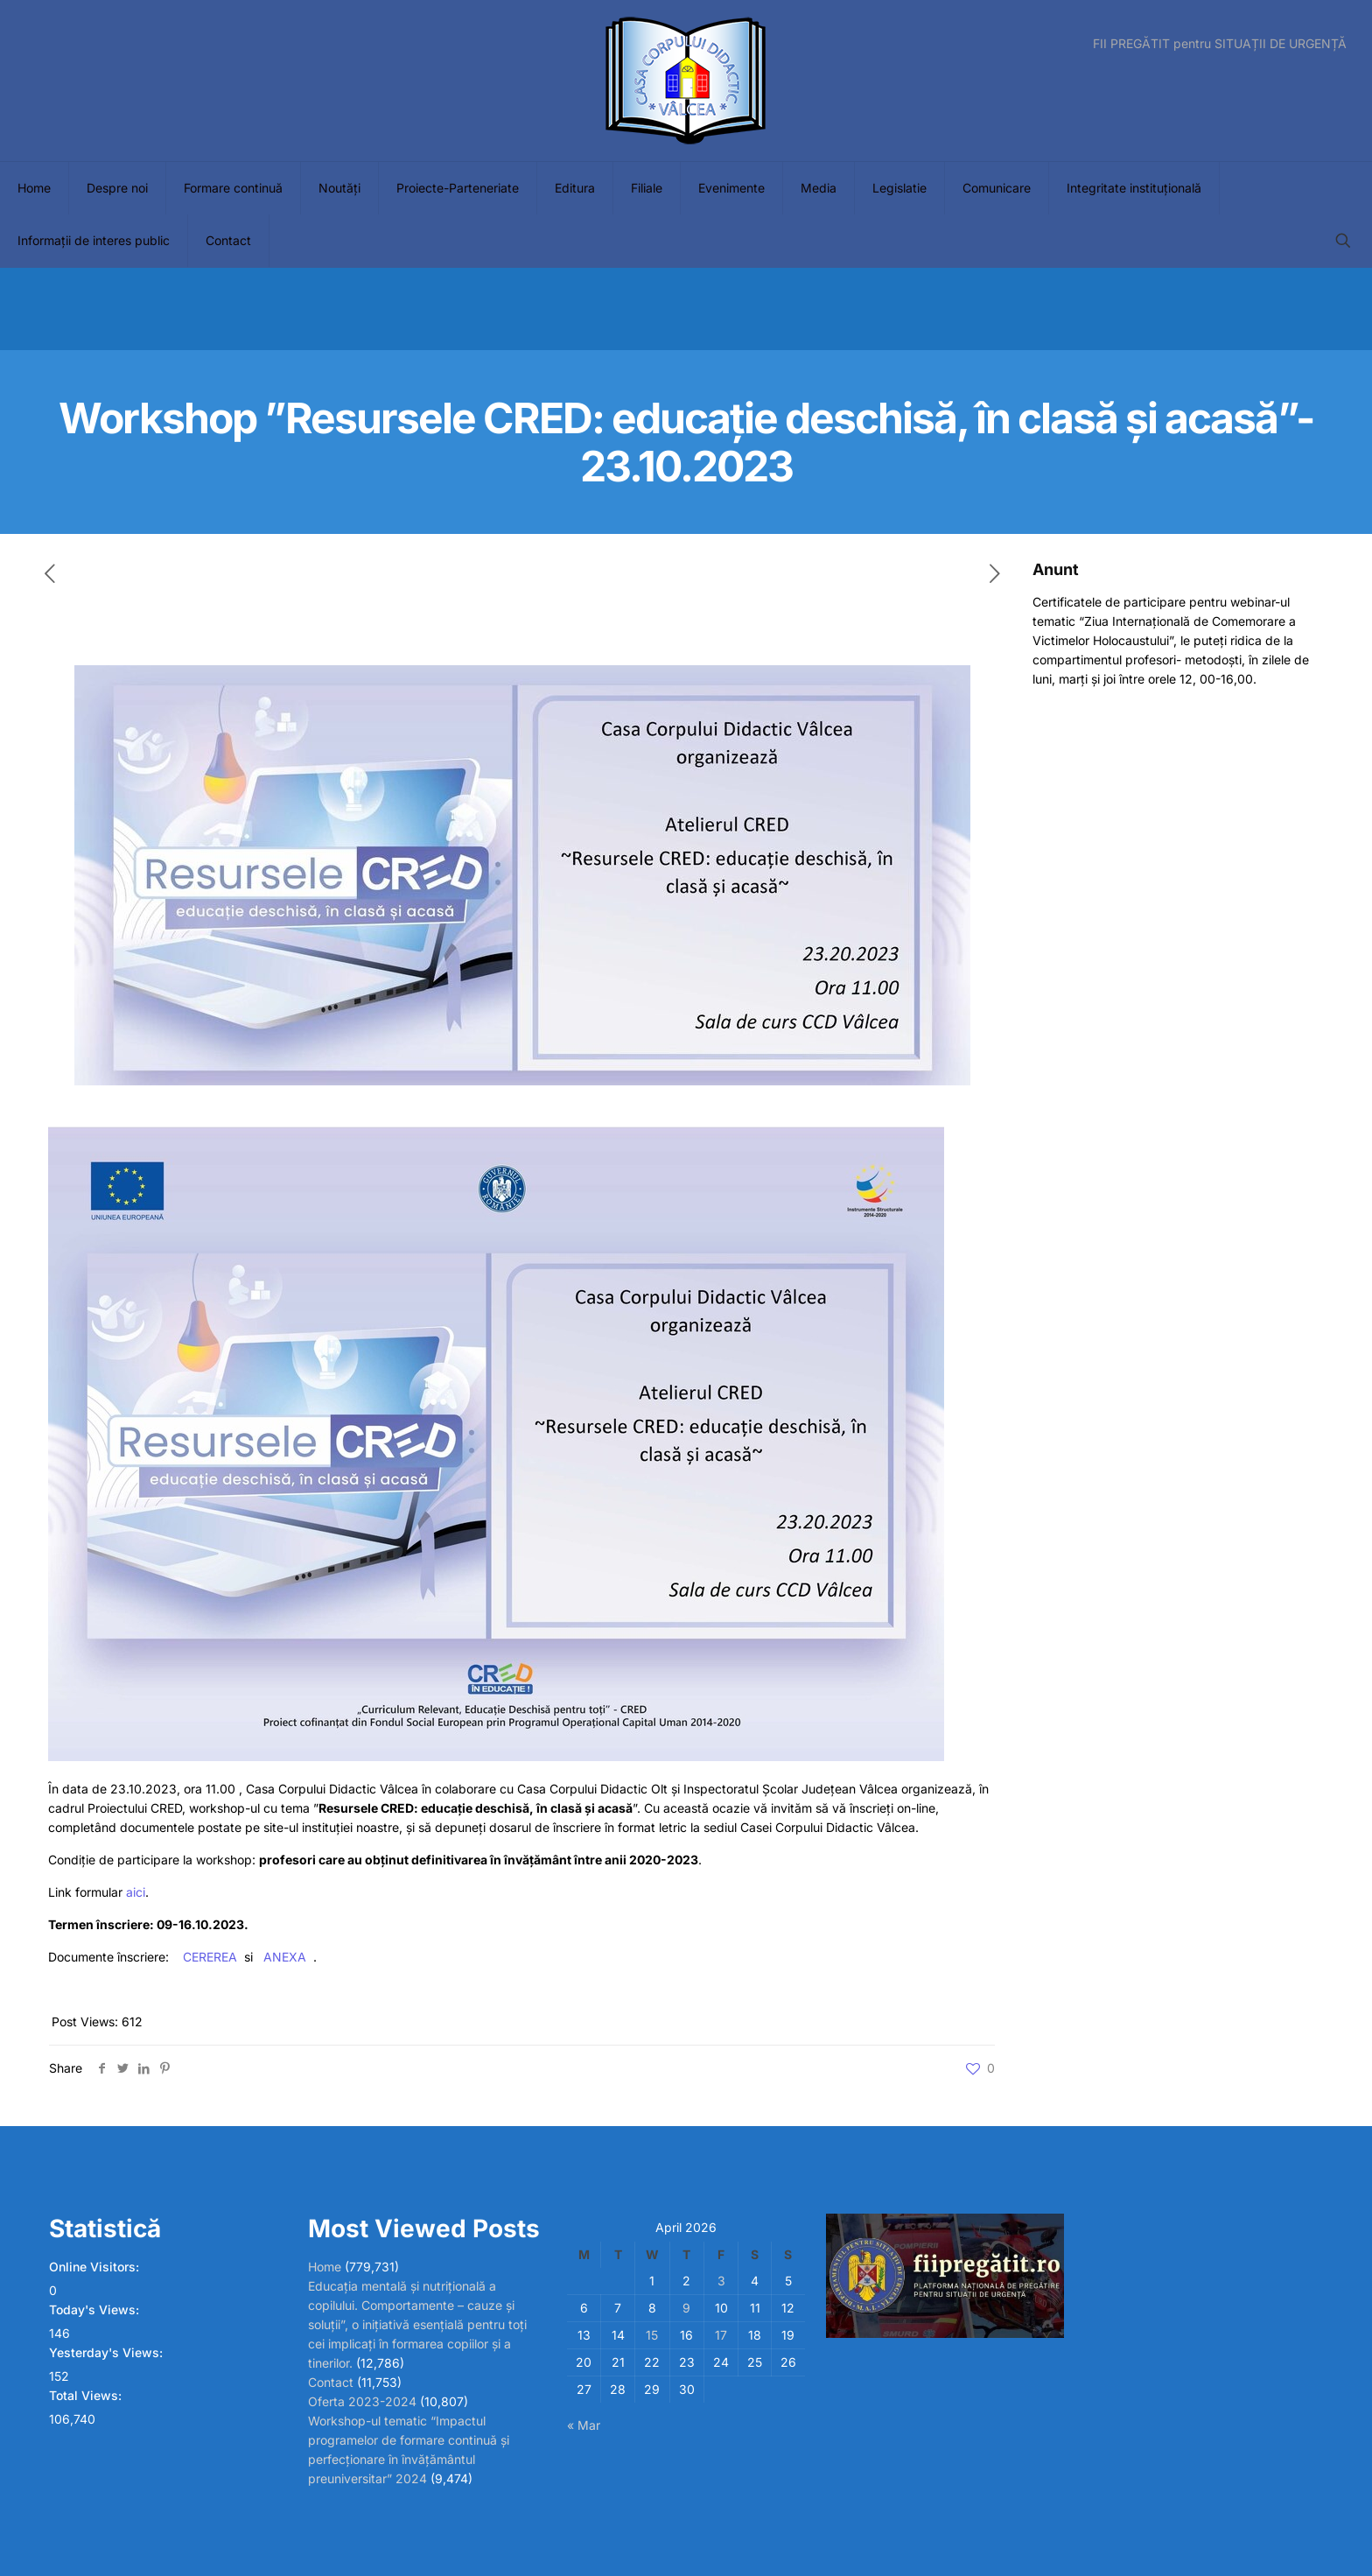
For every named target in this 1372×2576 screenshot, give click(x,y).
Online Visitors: (96, 2266)
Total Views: (87, 2395)
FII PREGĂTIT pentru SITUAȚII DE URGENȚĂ (1220, 44)
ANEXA (284, 1956)
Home (324, 2266)
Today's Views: (96, 2309)
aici (135, 1892)
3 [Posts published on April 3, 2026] (721, 2280)
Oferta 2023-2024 (362, 2401)
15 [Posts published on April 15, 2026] (652, 2334)
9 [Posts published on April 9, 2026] (686, 2307)
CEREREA (210, 1956)
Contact (331, 2382)
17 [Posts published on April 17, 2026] (721, 2334)
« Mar (583, 2425)
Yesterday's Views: (107, 2352)
